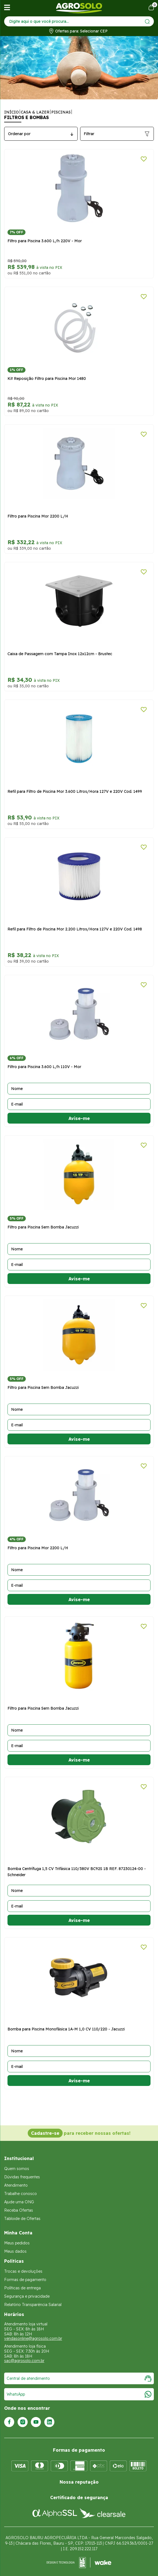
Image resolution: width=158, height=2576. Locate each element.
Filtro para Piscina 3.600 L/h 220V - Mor (44, 240)
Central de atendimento (79, 2378)
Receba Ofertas (18, 2210)
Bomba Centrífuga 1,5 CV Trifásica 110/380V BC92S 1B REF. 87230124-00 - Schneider (76, 1871)
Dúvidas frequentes (22, 2176)
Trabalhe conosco (20, 2193)
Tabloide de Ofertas (22, 2218)
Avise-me (79, 1118)
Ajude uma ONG (19, 2201)
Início (11, 112)
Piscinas (61, 112)
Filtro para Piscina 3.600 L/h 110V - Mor (44, 1066)
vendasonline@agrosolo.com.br (33, 2338)
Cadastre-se (45, 2133)
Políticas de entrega (22, 2287)
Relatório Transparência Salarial (33, 2304)
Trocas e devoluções (23, 2271)
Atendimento (16, 2185)
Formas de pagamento (25, 2279)
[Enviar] (147, 21)
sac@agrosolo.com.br (24, 2360)
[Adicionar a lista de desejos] (143, 159)
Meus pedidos (17, 2243)
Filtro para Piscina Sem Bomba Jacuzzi (43, 1227)
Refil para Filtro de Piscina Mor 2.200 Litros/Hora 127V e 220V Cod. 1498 (74, 929)
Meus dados (15, 2251)
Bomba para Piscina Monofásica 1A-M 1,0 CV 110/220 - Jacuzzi (66, 2029)
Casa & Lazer (35, 112)
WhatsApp (79, 2394)
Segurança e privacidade (27, 2296)
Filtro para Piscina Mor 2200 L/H (37, 516)
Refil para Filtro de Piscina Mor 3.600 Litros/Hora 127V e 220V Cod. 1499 (74, 791)
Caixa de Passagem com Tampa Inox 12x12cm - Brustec (59, 653)
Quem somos (16, 2168)
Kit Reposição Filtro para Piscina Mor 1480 (46, 378)
